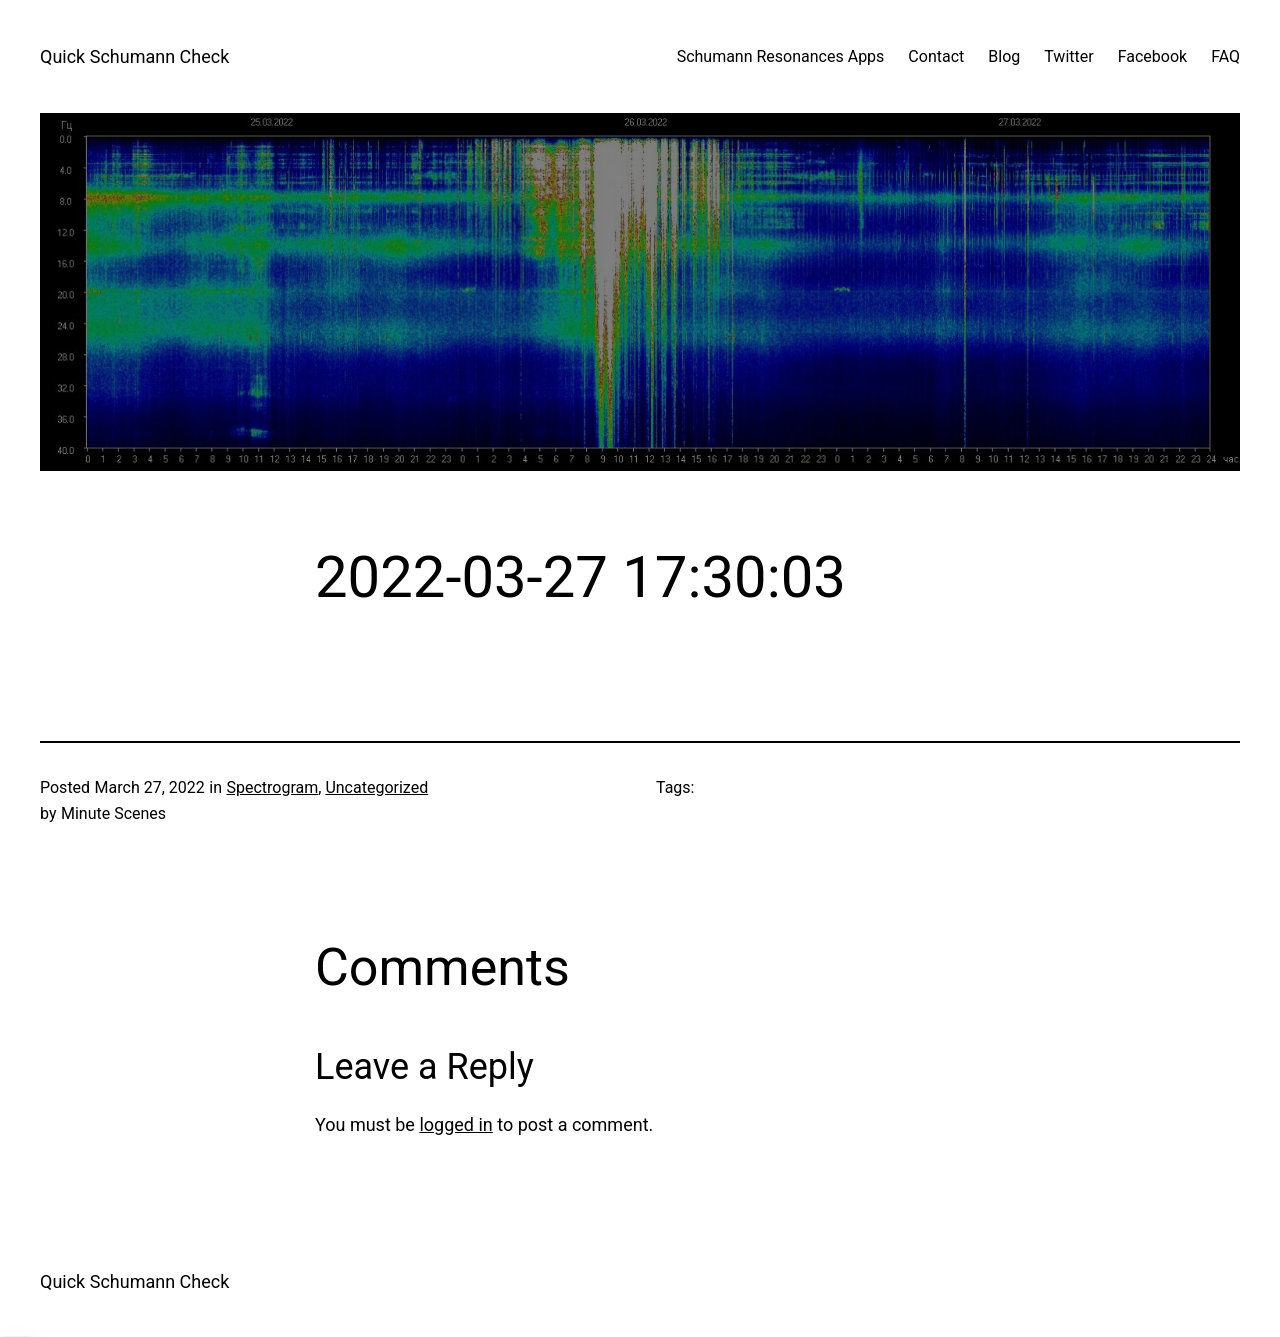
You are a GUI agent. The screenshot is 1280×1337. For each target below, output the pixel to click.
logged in (455, 1124)
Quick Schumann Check (134, 56)
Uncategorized (376, 787)
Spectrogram (272, 787)
